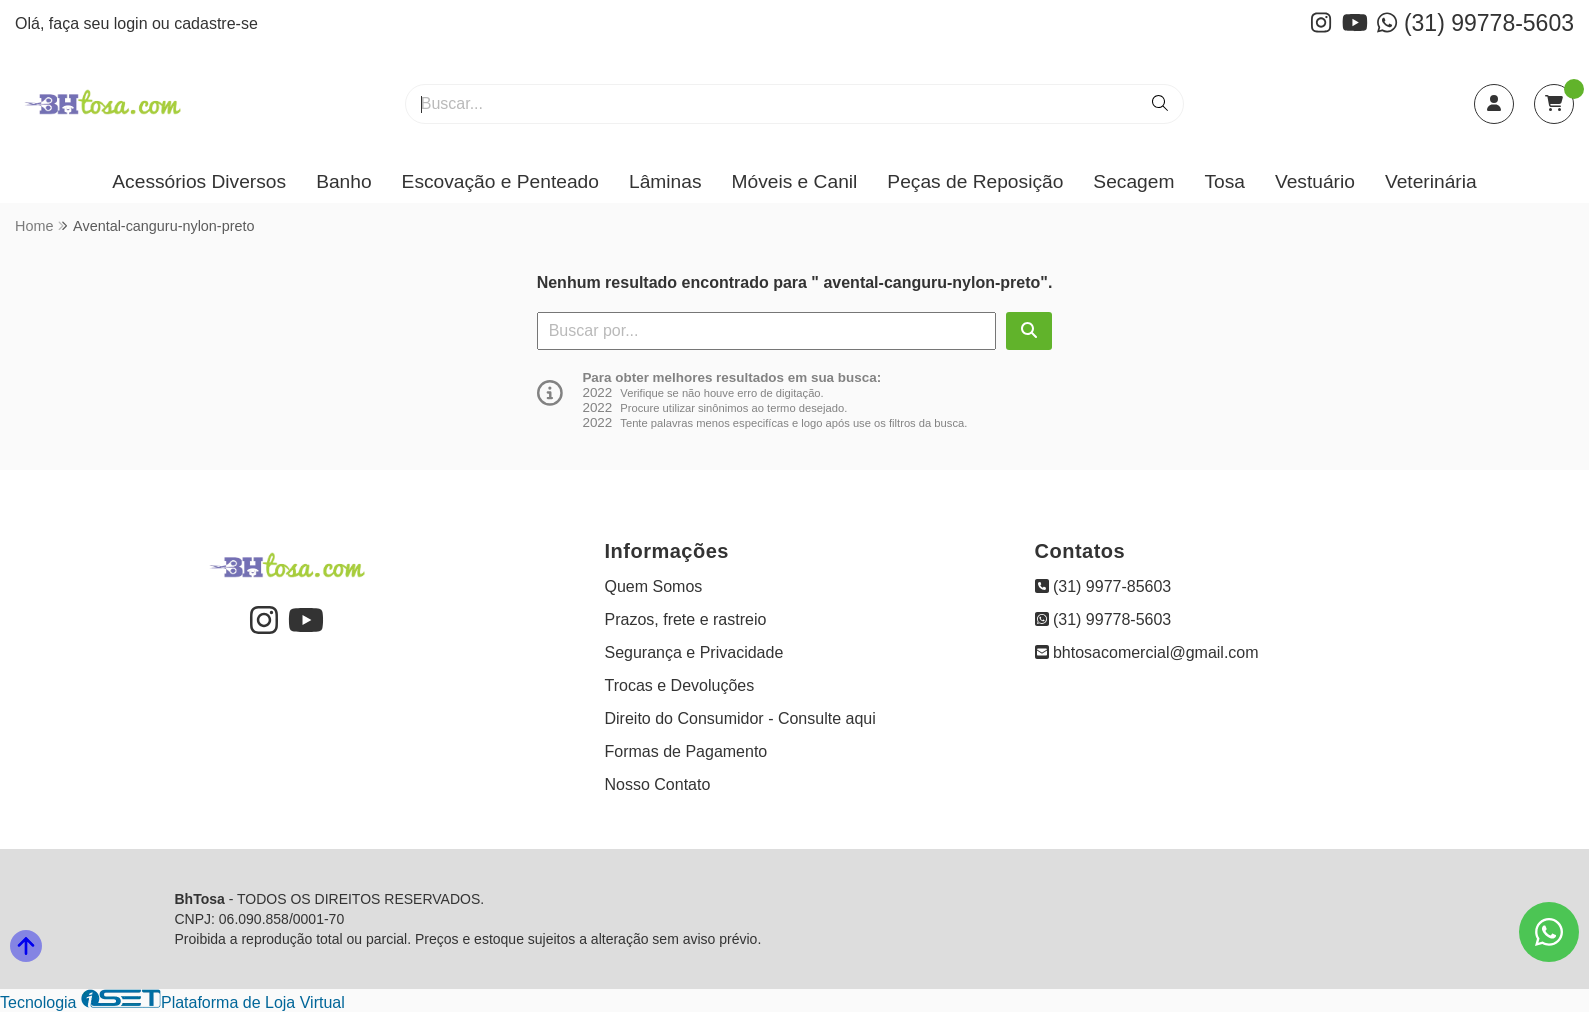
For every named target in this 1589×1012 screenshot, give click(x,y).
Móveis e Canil (795, 181)
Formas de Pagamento (686, 751)
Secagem (1133, 181)
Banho (343, 181)
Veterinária (1431, 181)
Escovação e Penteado (500, 181)
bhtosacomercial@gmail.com (1147, 652)
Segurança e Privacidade (694, 652)
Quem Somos (654, 586)
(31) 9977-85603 (1103, 586)
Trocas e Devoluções (680, 685)
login (133, 23)
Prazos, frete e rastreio (686, 619)
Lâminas (665, 181)
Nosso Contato (658, 784)
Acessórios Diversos (199, 181)
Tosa (1224, 181)
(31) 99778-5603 (1475, 23)
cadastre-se (216, 23)
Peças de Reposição (975, 181)
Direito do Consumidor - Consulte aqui (740, 718)
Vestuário (1315, 181)
